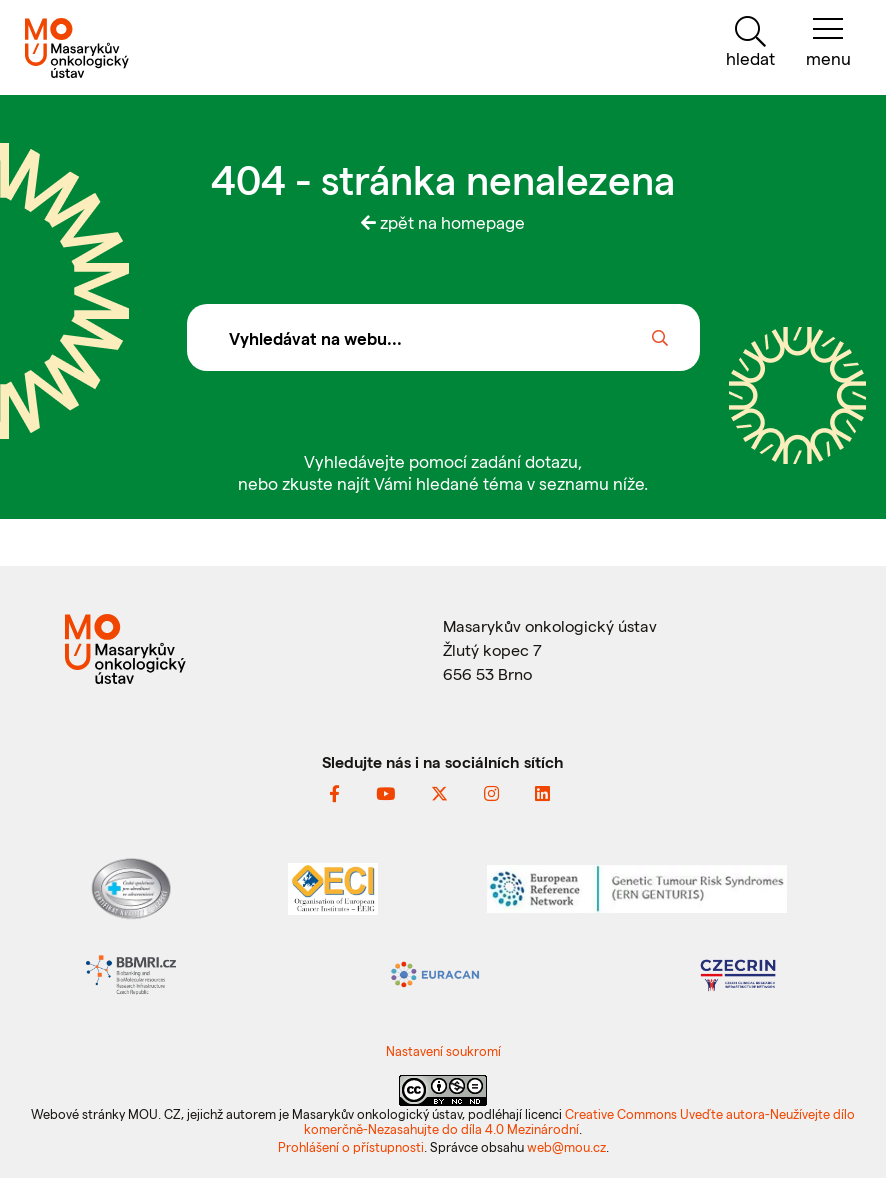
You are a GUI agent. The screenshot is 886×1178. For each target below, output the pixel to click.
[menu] (828, 42)
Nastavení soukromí (443, 1050)
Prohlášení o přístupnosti (351, 1146)
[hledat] (751, 42)
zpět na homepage (443, 222)
